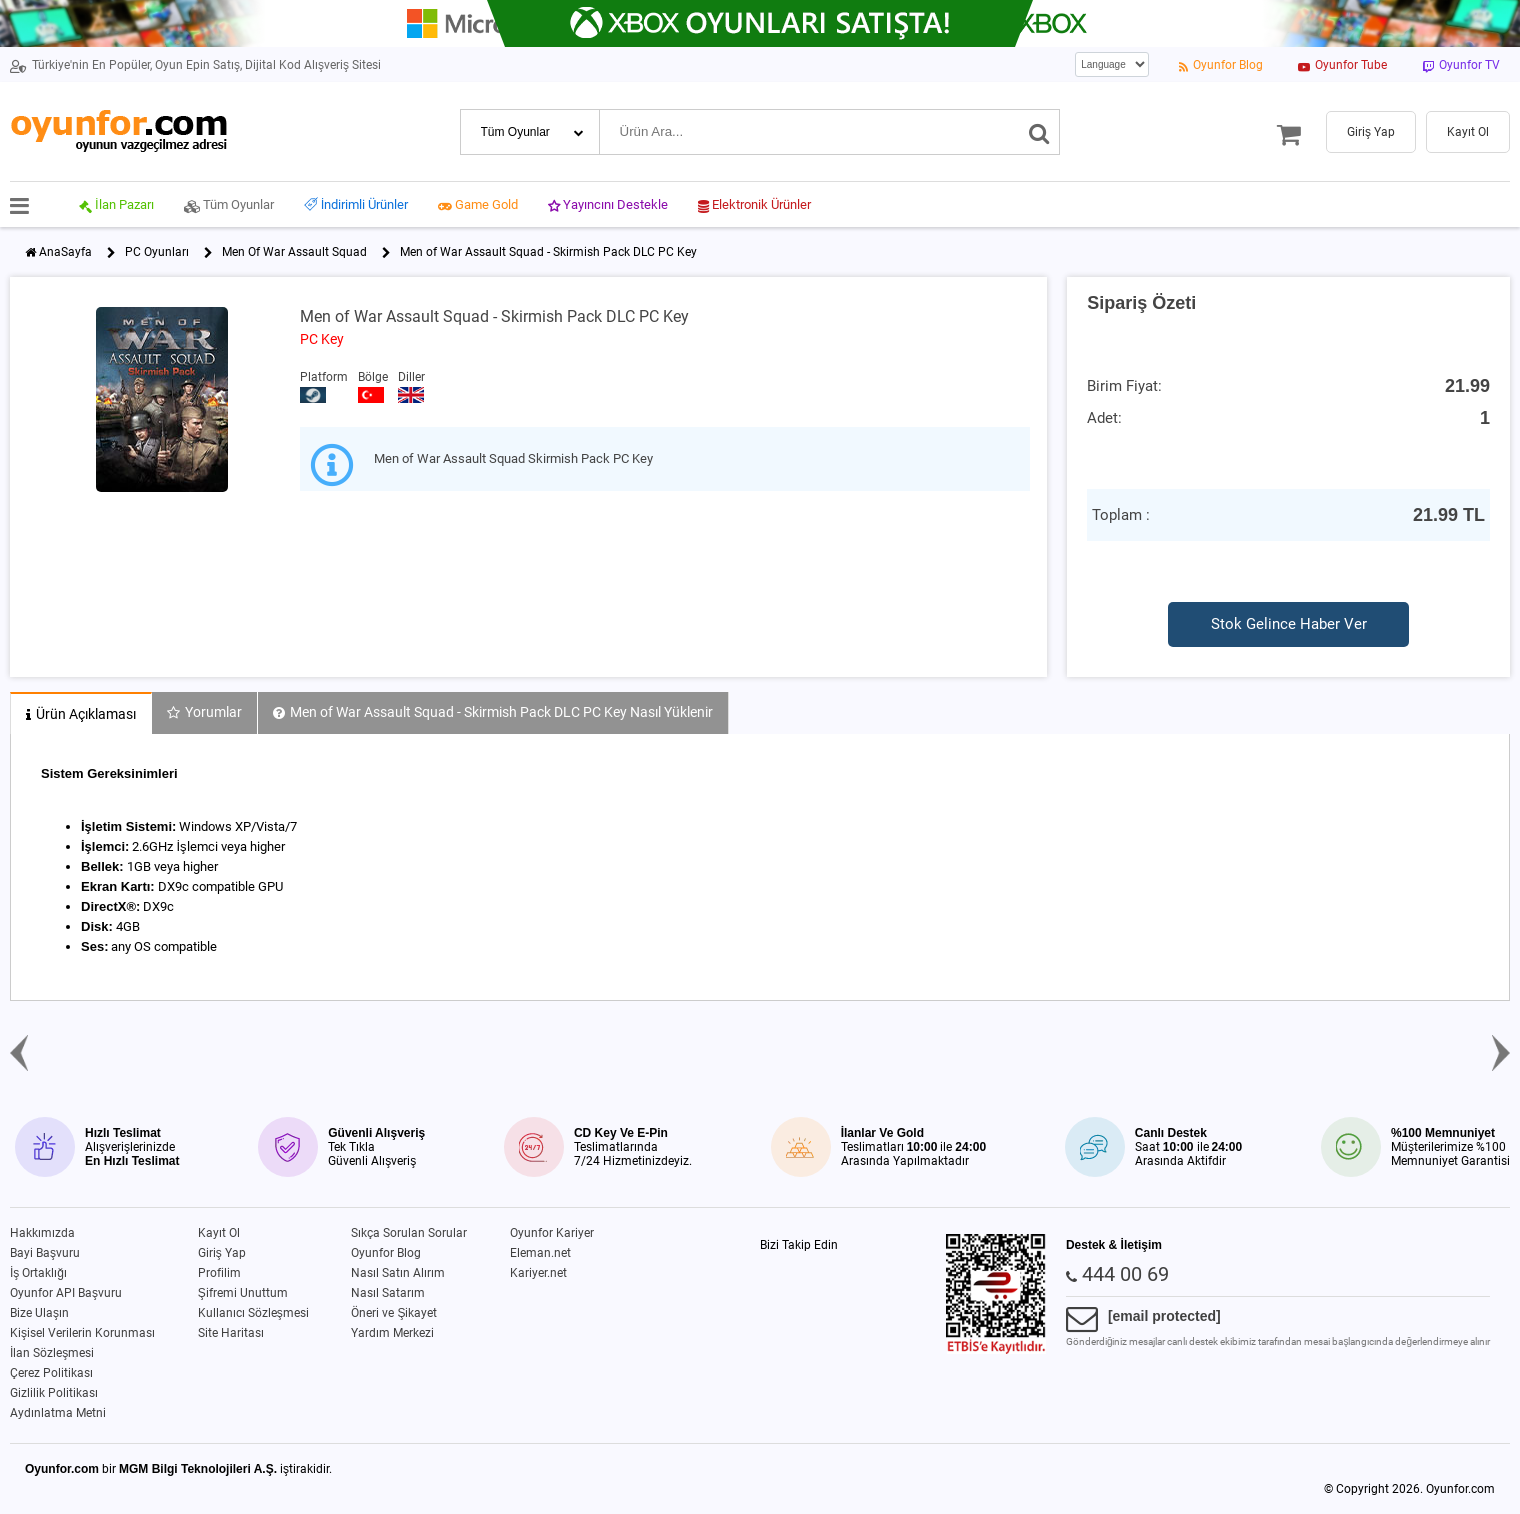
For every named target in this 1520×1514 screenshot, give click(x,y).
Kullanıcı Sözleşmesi (253, 1313)
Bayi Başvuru (45, 1253)
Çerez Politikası (51, 1373)
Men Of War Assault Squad (294, 252)
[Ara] (1039, 132)
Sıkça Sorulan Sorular (409, 1233)
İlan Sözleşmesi (52, 1353)
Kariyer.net (538, 1273)
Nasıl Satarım (388, 1293)
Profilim (219, 1273)
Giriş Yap (222, 1253)
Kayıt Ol (219, 1233)
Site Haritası (231, 1333)
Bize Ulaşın (39, 1313)
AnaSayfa (65, 252)
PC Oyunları (157, 252)
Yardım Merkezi (392, 1333)
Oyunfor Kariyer (552, 1233)
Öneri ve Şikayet (394, 1313)
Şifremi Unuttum (243, 1293)
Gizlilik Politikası (54, 1393)
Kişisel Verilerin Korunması (82, 1333)
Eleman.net (540, 1253)
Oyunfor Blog (386, 1253)
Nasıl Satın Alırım (398, 1273)
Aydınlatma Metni (58, 1413)
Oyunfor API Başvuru (66, 1293)
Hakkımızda (42, 1233)
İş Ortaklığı (38, 1273)
